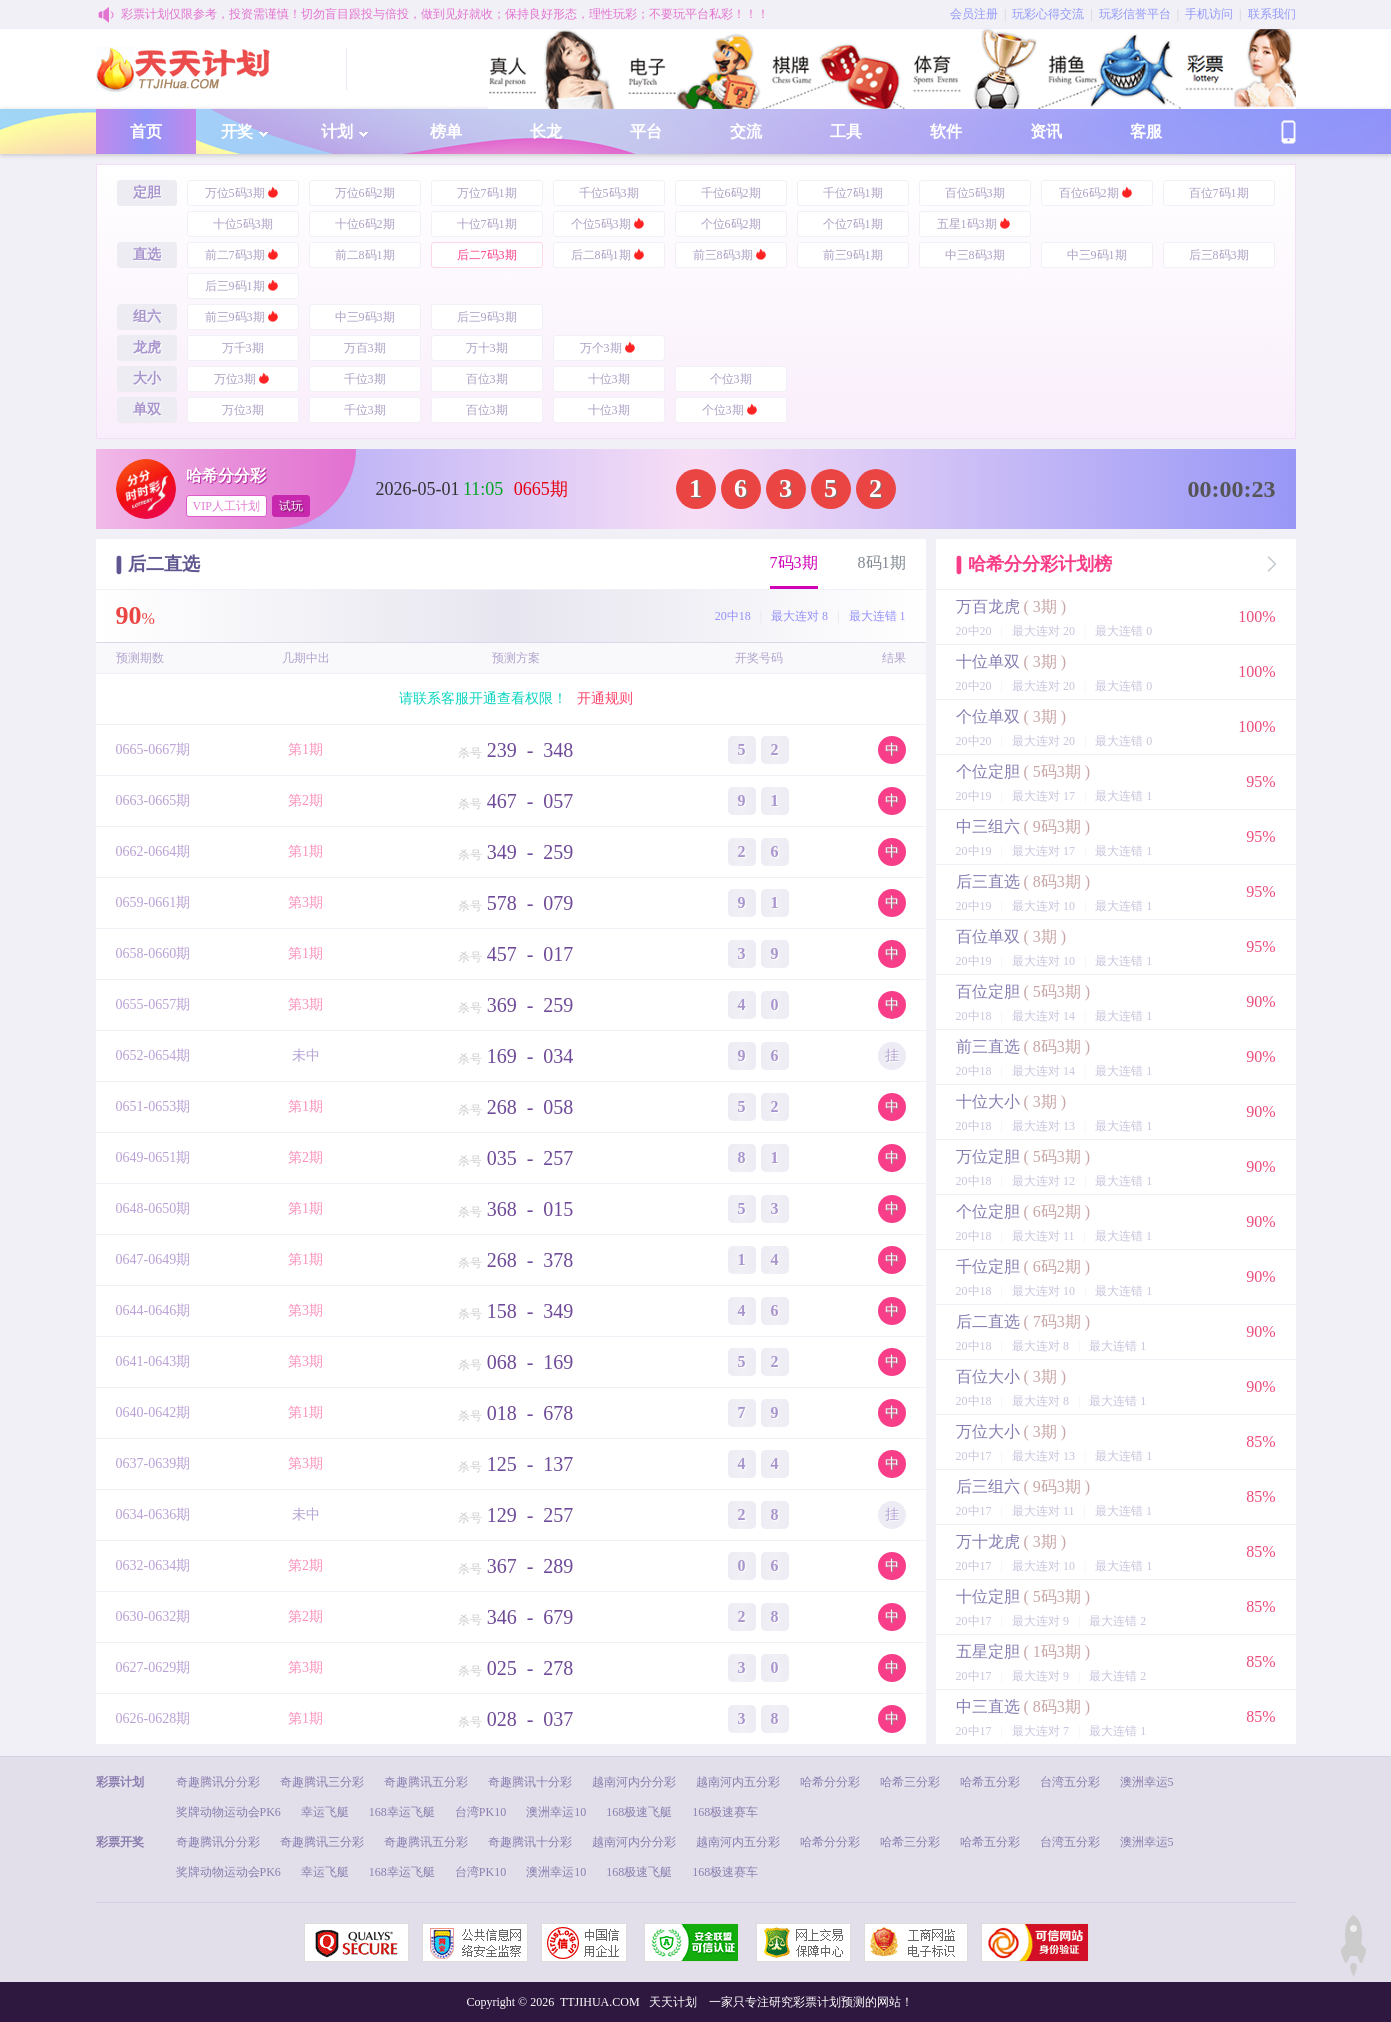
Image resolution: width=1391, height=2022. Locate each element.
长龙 (546, 131)
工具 (846, 131)
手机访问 (1209, 14)
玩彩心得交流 (1048, 14)
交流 (746, 131)
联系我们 (1272, 14)
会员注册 (974, 14)
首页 (146, 131)
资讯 (1046, 131)
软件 (946, 131)
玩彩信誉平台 (1135, 14)
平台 (646, 131)
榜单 (446, 131)
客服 (1146, 131)
